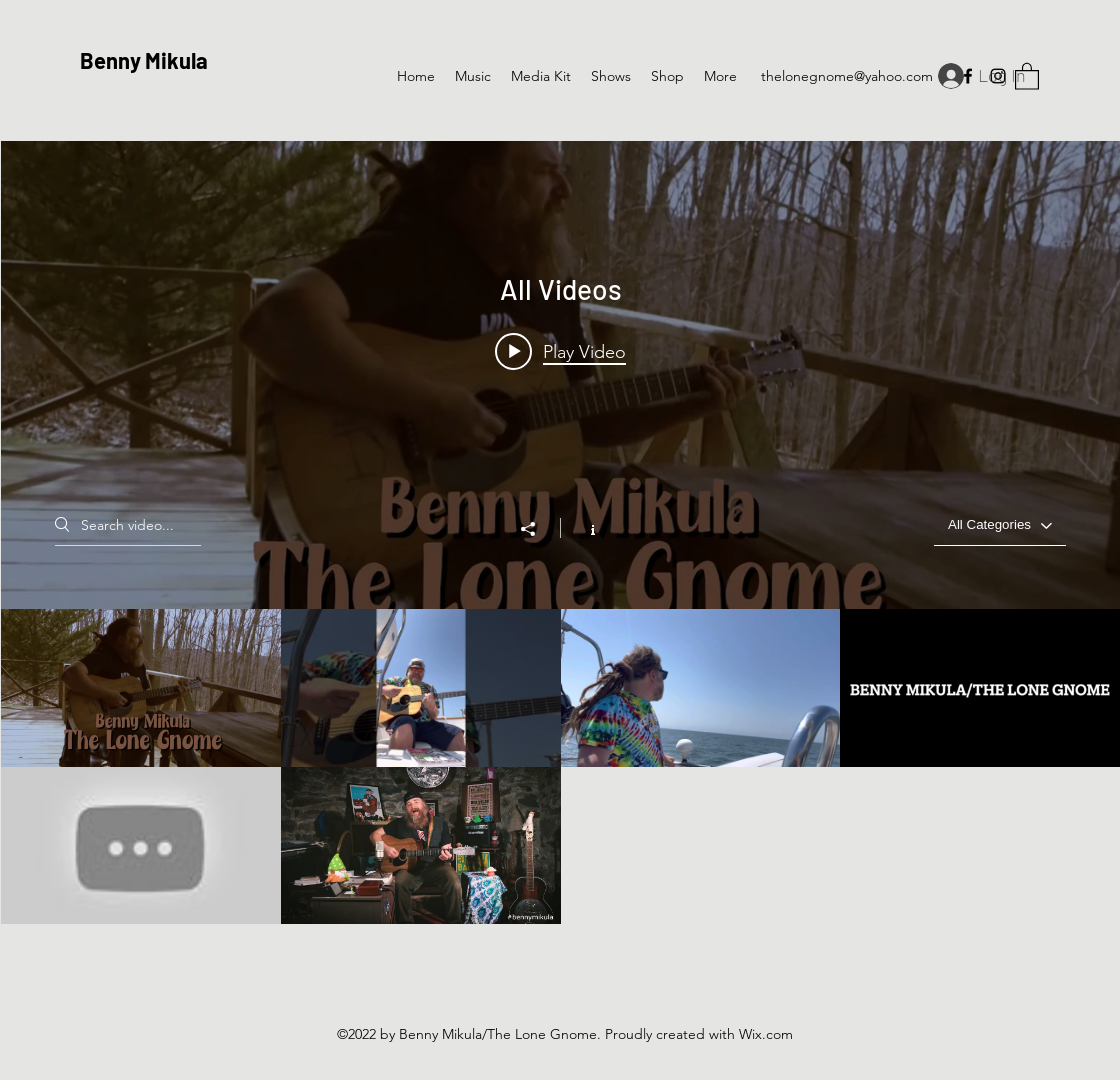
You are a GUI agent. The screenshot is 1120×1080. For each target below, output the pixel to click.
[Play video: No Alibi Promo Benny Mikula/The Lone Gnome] (560, 351)
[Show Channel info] (582, 528)
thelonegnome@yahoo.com (847, 76)
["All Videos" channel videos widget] (560, 532)
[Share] (538, 529)
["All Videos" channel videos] (560, 766)
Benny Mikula (144, 60)
